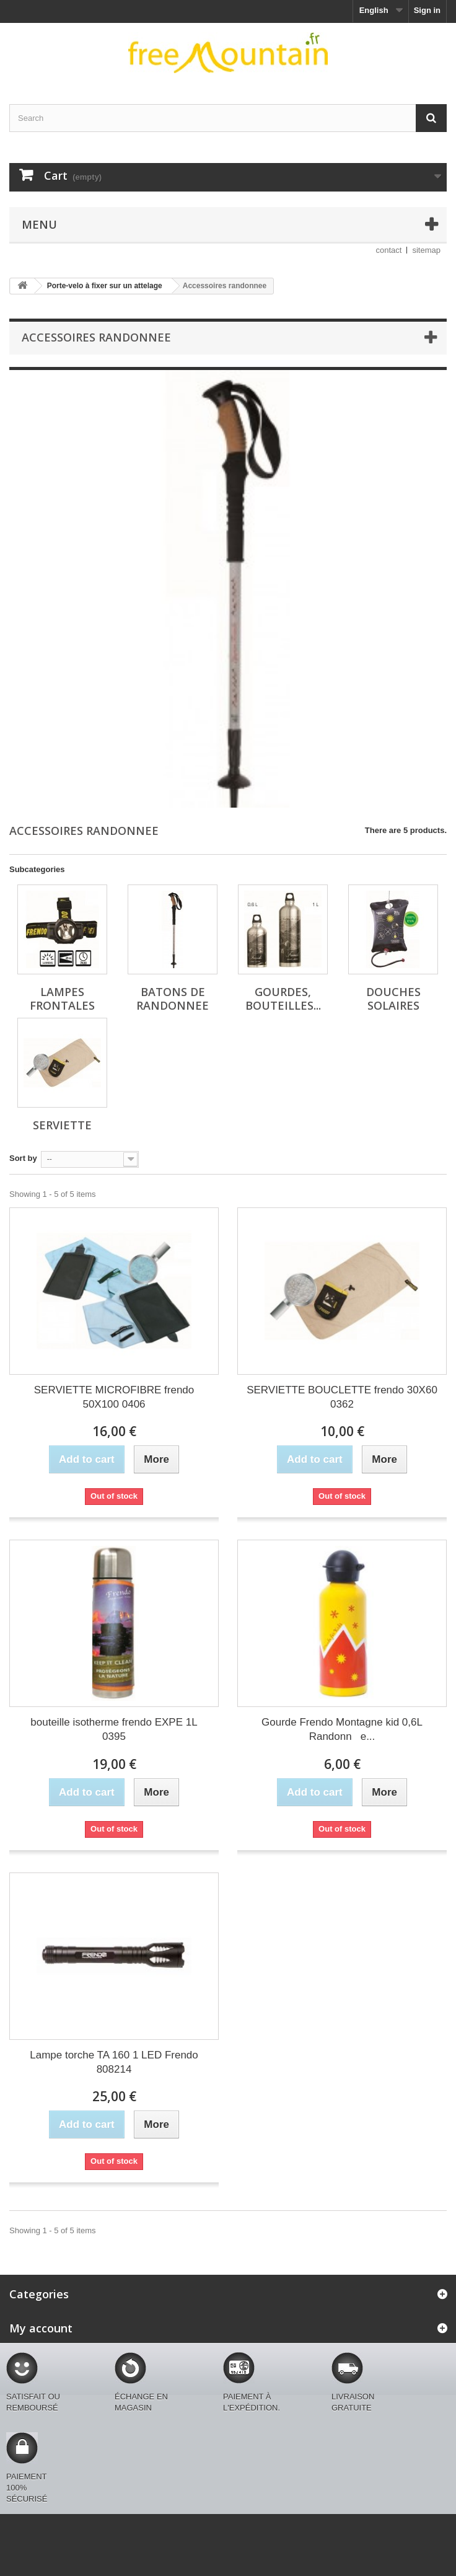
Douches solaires (393, 998)
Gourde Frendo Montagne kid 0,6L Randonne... (342, 1729)
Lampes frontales (62, 998)
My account (40, 2328)
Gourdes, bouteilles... (283, 998)
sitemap (426, 250)
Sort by (23, 1158)
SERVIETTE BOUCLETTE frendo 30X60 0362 (342, 1397)
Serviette (62, 1125)
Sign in (427, 10)
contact (389, 250)
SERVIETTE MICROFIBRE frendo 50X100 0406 (114, 1397)
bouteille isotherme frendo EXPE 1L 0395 (113, 1729)
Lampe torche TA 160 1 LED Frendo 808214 (114, 2062)
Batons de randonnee (172, 998)
